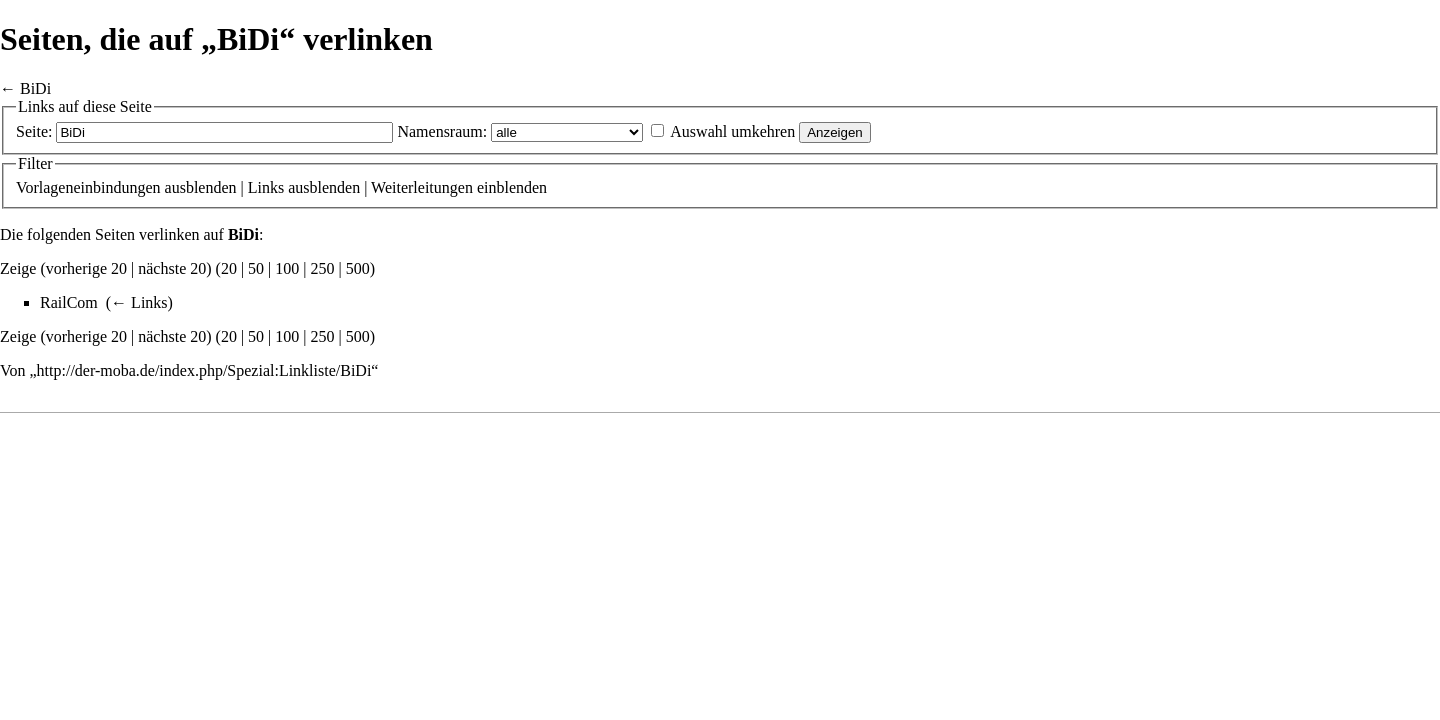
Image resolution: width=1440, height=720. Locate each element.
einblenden (512, 187)
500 (358, 268)
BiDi (35, 88)
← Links (139, 302)
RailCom (69, 302)
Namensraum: (442, 131)
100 (287, 268)
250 (323, 268)
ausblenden (201, 187)
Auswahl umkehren (732, 131)
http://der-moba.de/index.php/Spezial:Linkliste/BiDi (204, 370)
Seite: (34, 131)
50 (256, 268)
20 (229, 268)
